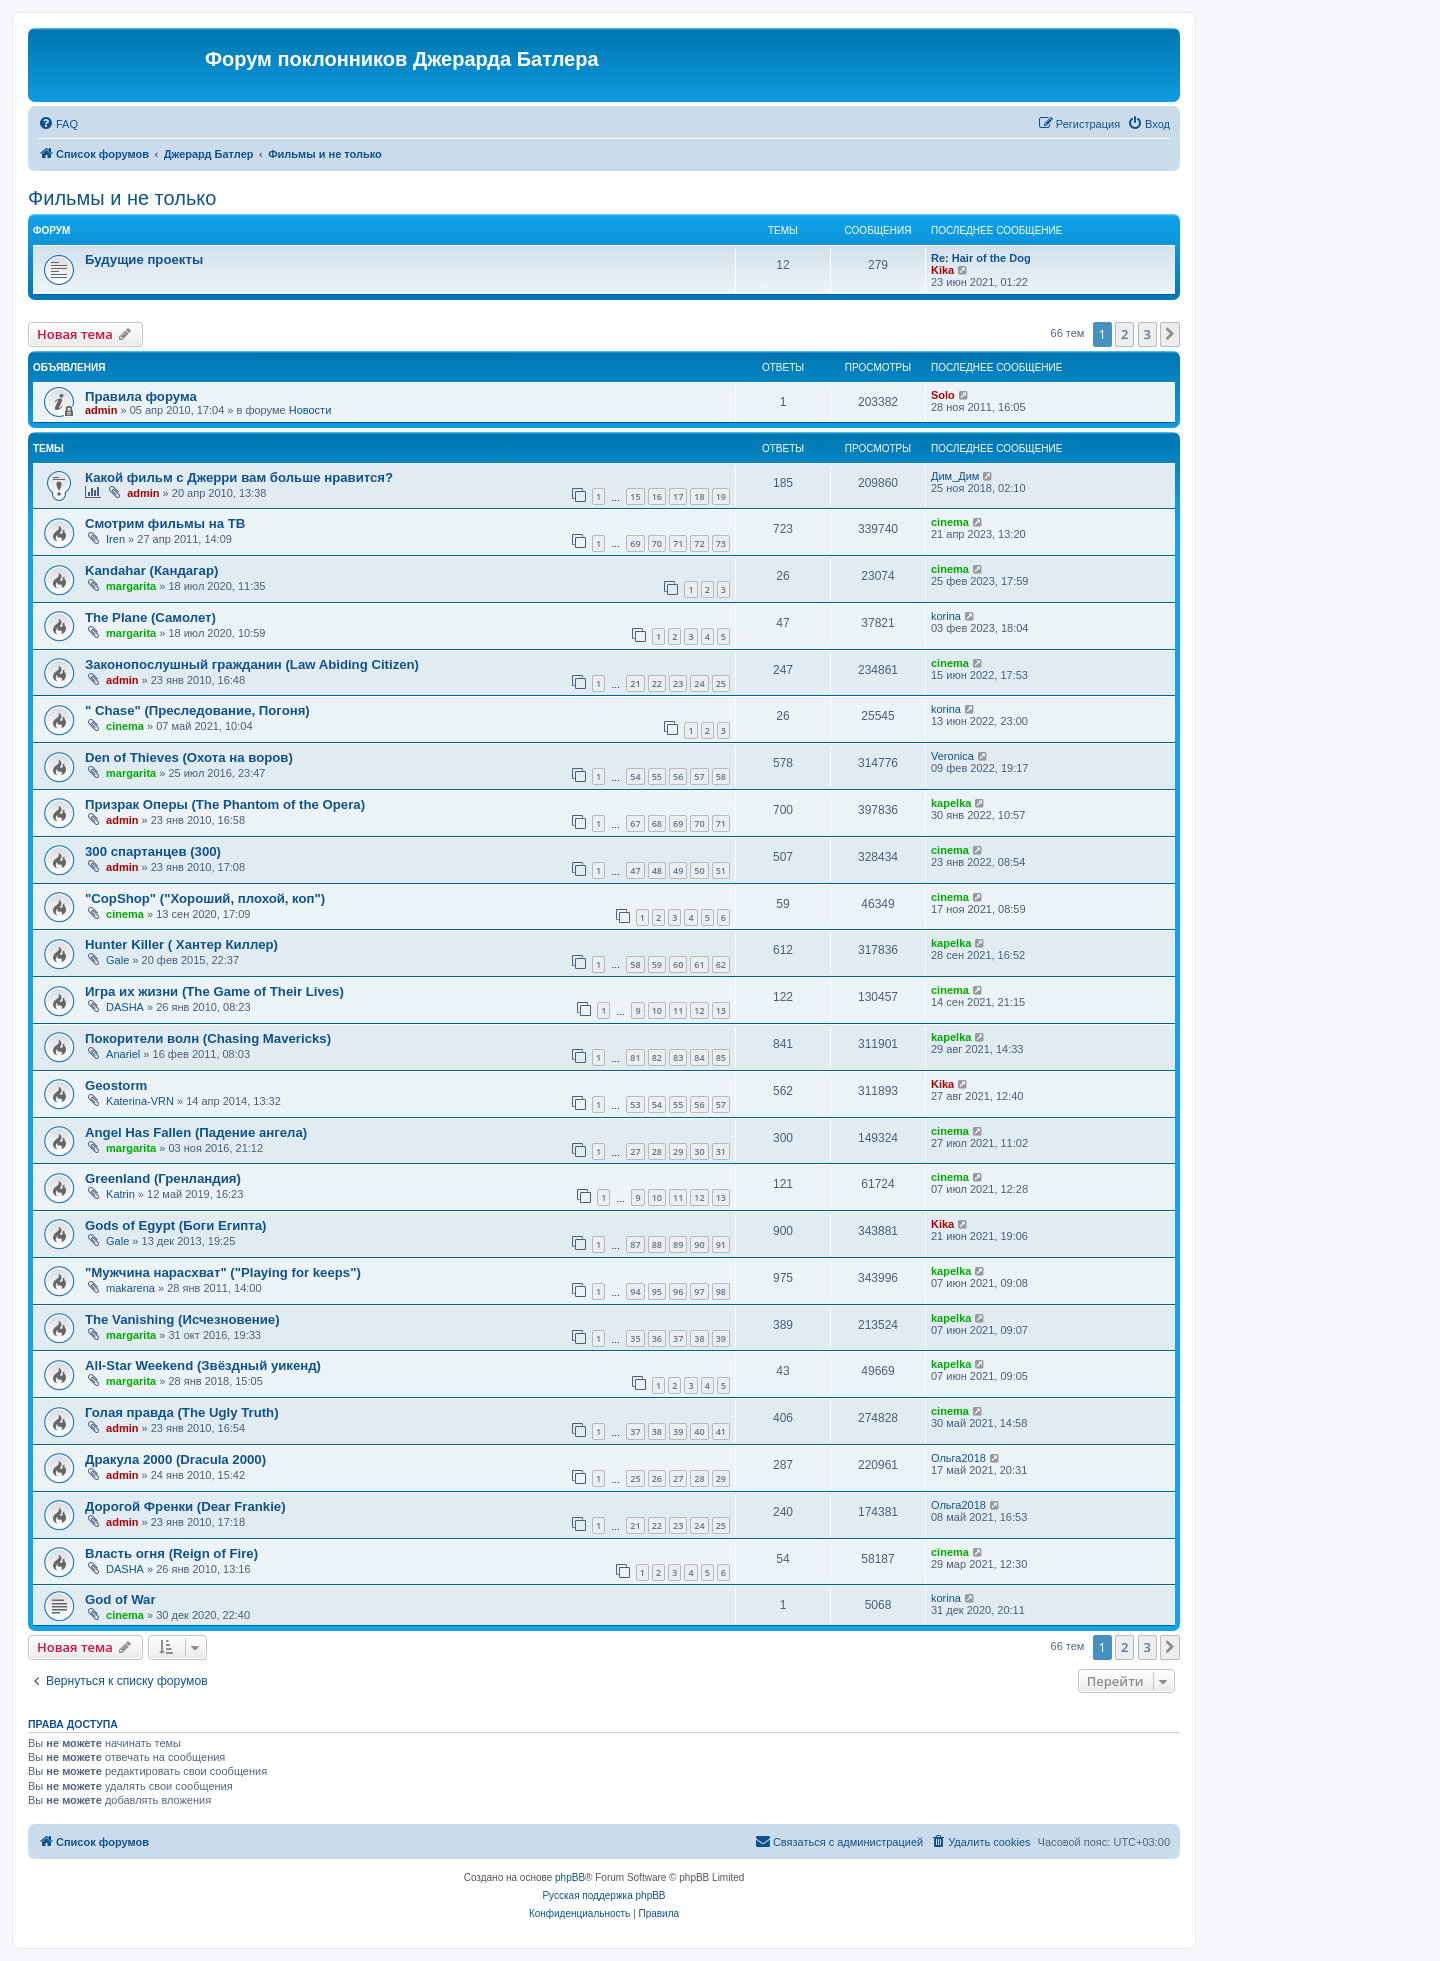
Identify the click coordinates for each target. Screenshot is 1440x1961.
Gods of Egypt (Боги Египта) (176, 1225)
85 (721, 1057)
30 (699, 1151)
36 (657, 1338)
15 (635, 496)
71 (678, 543)
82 (657, 1057)
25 (721, 683)
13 (721, 1010)
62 (721, 964)
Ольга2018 (958, 1458)
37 (678, 1338)
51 (721, 870)
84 (699, 1057)
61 (699, 964)
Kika (942, 270)
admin (101, 410)
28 (657, 1151)
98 (721, 1291)
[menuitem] (58, 124)
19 (721, 496)
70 (657, 543)
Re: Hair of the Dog (981, 258)
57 (699, 776)
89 (678, 1244)
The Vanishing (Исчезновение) (182, 1319)
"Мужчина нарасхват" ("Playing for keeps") (223, 1272)
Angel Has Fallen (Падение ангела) (196, 1132)
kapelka (951, 803)
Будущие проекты (144, 259)
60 (678, 964)
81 (635, 1057)
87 (635, 1244)
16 (657, 496)
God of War (120, 1599)
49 (678, 870)
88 (657, 1244)
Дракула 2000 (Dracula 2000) (175, 1459)
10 (657, 1010)
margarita (131, 586)
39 (721, 1338)
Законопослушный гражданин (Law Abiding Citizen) (252, 664)
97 (699, 1291)
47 (635, 870)
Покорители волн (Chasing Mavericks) (208, 1038)
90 (699, 1244)
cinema (950, 522)
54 (635, 776)
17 (678, 496)
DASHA (125, 1007)
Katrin (120, 1194)
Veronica (952, 756)
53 (635, 1104)
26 (657, 1478)
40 (699, 1431)
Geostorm (116, 1085)
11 (678, 1010)
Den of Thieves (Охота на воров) (189, 757)
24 (699, 683)
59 (657, 964)
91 (721, 1244)
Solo (943, 395)
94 (635, 1291)
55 (657, 776)
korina (946, 616)
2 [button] (1124, 334)
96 (678, 1291)
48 (657, 870)
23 (678, 683)
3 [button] (1147, 334)
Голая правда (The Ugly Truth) (182, 1412)
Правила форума (141, 396)
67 (635, 823)
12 (699, 1010)
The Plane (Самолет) (150, 617)
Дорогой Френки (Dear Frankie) (185, 1506)
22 (657, 683)
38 (699, 1338)
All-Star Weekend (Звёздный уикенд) (203, 1365)
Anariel (123, 1054)
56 (678, 776)
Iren (115, 539)
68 (657, 823)
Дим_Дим (955, 476)
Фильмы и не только (122, 198)
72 (699, 543)
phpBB (570, 1877)
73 (721, 543)
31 (721, 1151)
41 (721, 1431)
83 (678, 1057)
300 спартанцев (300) (153, 851)
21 (635, 683)
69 (635, 543)
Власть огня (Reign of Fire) (171, 1553)
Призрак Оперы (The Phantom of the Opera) (225, 804)
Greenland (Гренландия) (163, 1178)
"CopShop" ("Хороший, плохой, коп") (205, 898)
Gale (117, 960)
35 (635, 1338)
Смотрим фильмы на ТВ (165, 523)
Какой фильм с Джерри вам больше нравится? (239, 477)
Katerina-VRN (140, 1101)
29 (678, 1151)
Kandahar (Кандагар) (151, 570)
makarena (130, 1288)
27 (635, 1151)
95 (657, 1291)
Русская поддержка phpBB (603, 1895)
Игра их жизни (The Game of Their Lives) (214, 991)
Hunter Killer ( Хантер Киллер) (181, 944)
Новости (310, 410)
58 (721, 776)
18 (699, 496)
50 (699, 870)
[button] (1170, 334)
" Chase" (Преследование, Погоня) (197, 710)
